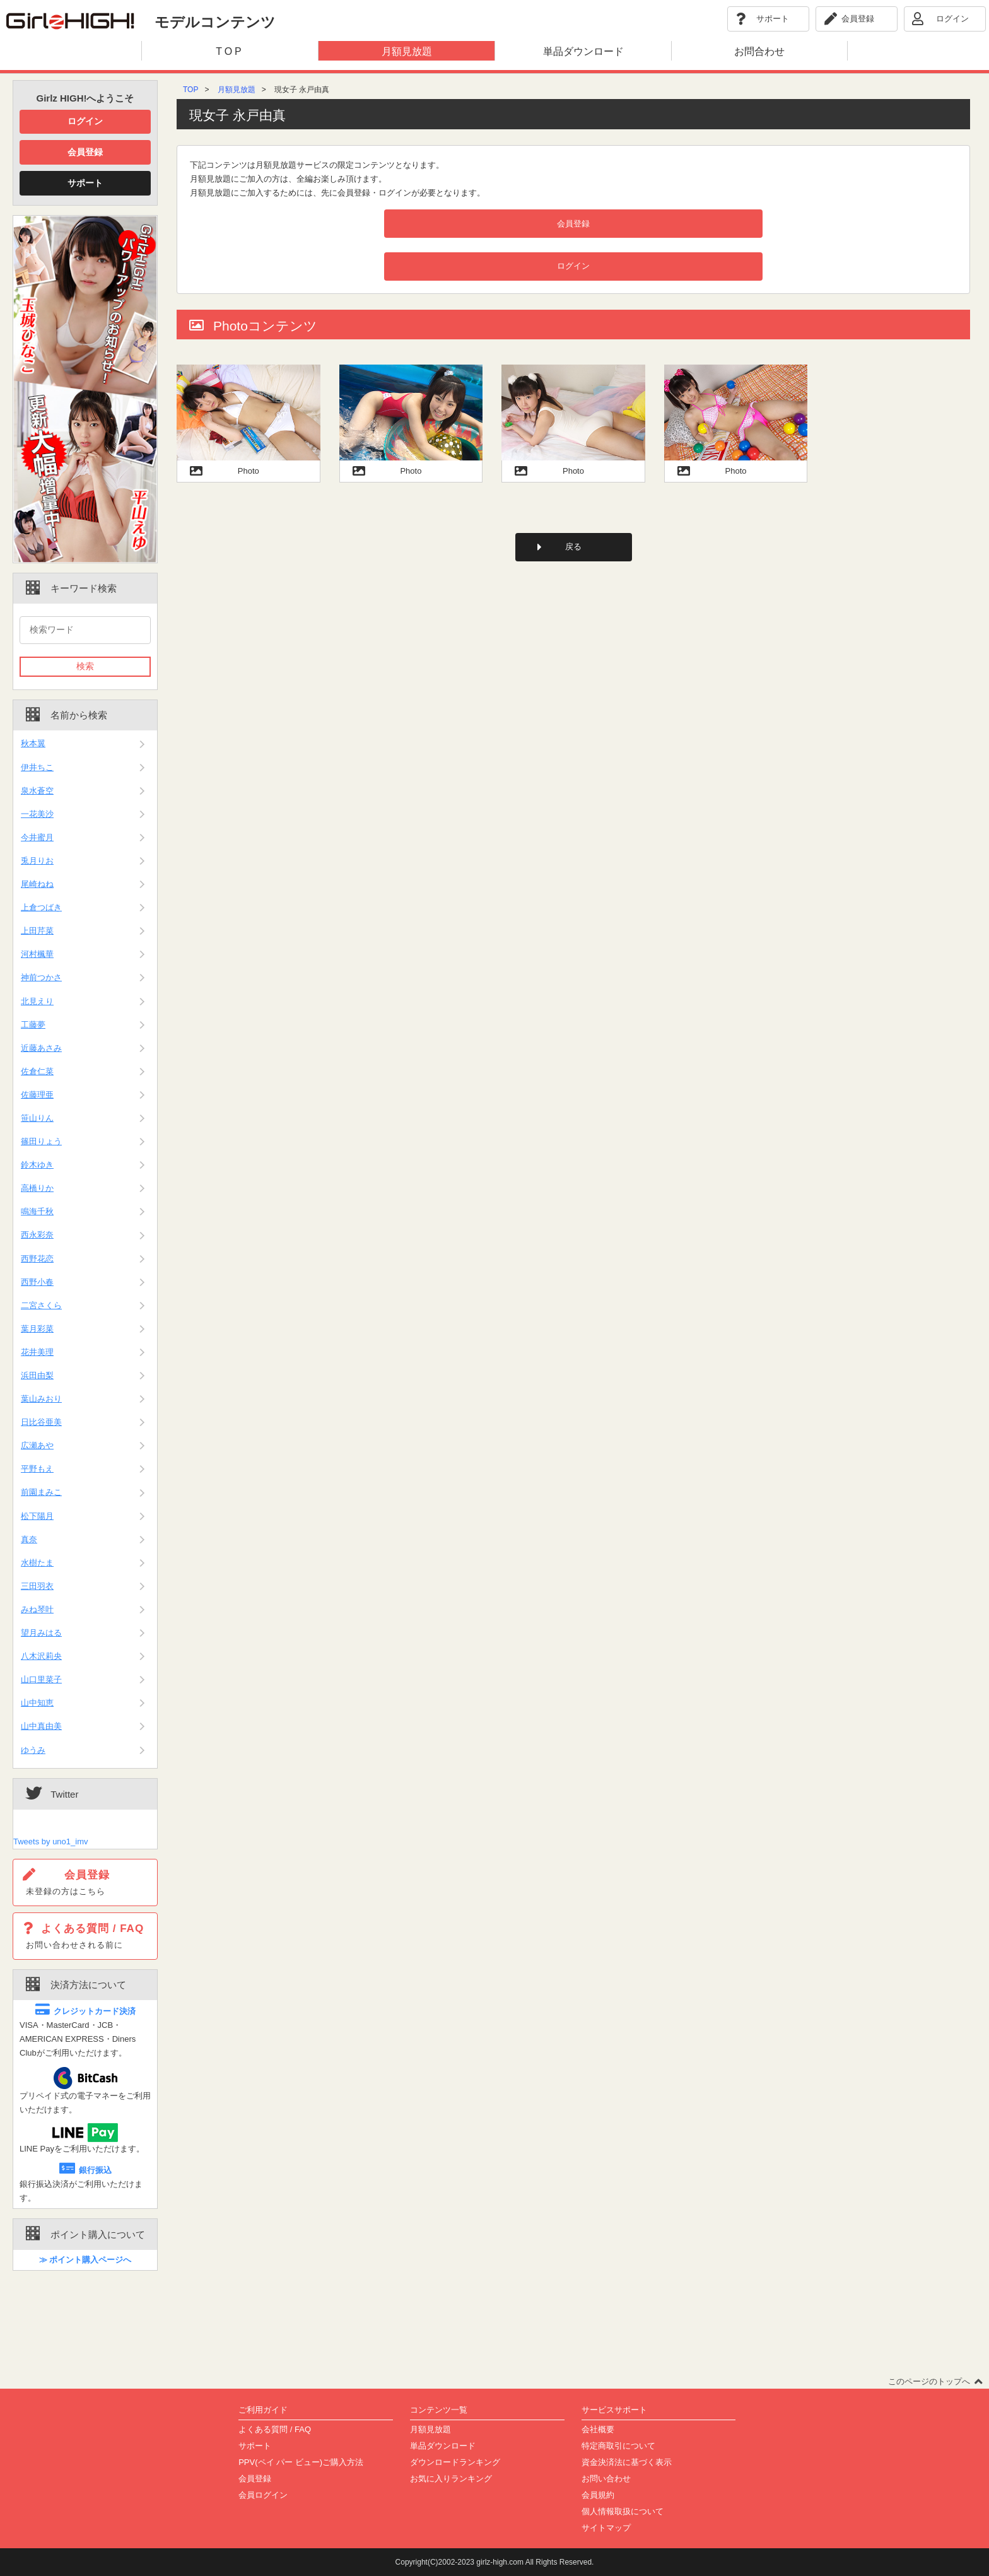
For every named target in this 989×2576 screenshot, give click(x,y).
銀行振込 (85, 2170)
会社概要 (598, 2429)
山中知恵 (37, 1702)
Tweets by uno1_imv (50, 1841)
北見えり (37, 1001)
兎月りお (37, 860)
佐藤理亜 (37, 1094)
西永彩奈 (37, 1234)
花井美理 (37, 1352)
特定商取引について (618, 2445)
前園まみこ (41, 1492)
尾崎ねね (37, 884)
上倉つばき (41, 907)
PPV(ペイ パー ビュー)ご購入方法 (300, 2462)
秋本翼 (33, 743)
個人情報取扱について (623, 2511)
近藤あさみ (41, 1048)
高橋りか (37, 1188)
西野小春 (37, 1282)
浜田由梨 (37, 1375)
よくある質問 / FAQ (274, 2429)
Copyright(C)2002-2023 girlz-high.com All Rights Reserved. (494, 2562)
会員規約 (598, 2495)
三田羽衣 (37, 1586)
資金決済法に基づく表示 (627, 2462)
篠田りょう (41, 1141)
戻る (573, 546)
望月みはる (41, 1632)
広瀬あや (37, 1445)
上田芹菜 (37, 930)
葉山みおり (41, 1398)
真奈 (29, 1539)
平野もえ (37, 1468)
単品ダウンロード (443, 2445)
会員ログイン (263, 2495)
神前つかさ (41, 977)
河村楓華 (37, 954)
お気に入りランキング (451, 2478)
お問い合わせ (606, 2478)
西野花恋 (37, 1258)
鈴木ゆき (37, 1164)
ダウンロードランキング (455, 2462)
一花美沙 (37, 814)
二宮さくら (41, 1305)
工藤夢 (33, 1024)
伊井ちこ (37, 767)
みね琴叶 (37, 1609)
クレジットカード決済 (85, 2011)
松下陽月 (37, 1516)
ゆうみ (33, 1750)
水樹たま (37, 1562)
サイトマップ (606, 2527)
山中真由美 (41, 1726)
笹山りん (37, 1118)
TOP (190, 89)
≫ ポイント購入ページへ (85, 2259)
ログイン (85, 121)
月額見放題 (236, 89)
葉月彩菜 (37, 1328)
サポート (85, 183)
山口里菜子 (41, 1679)
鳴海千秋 (37, 1211)
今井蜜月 (37, 837)
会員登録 (85, 152)
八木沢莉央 (41, 1656)
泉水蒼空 (37, 790)
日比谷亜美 (41, 1422)
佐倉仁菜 (37, 1071)
